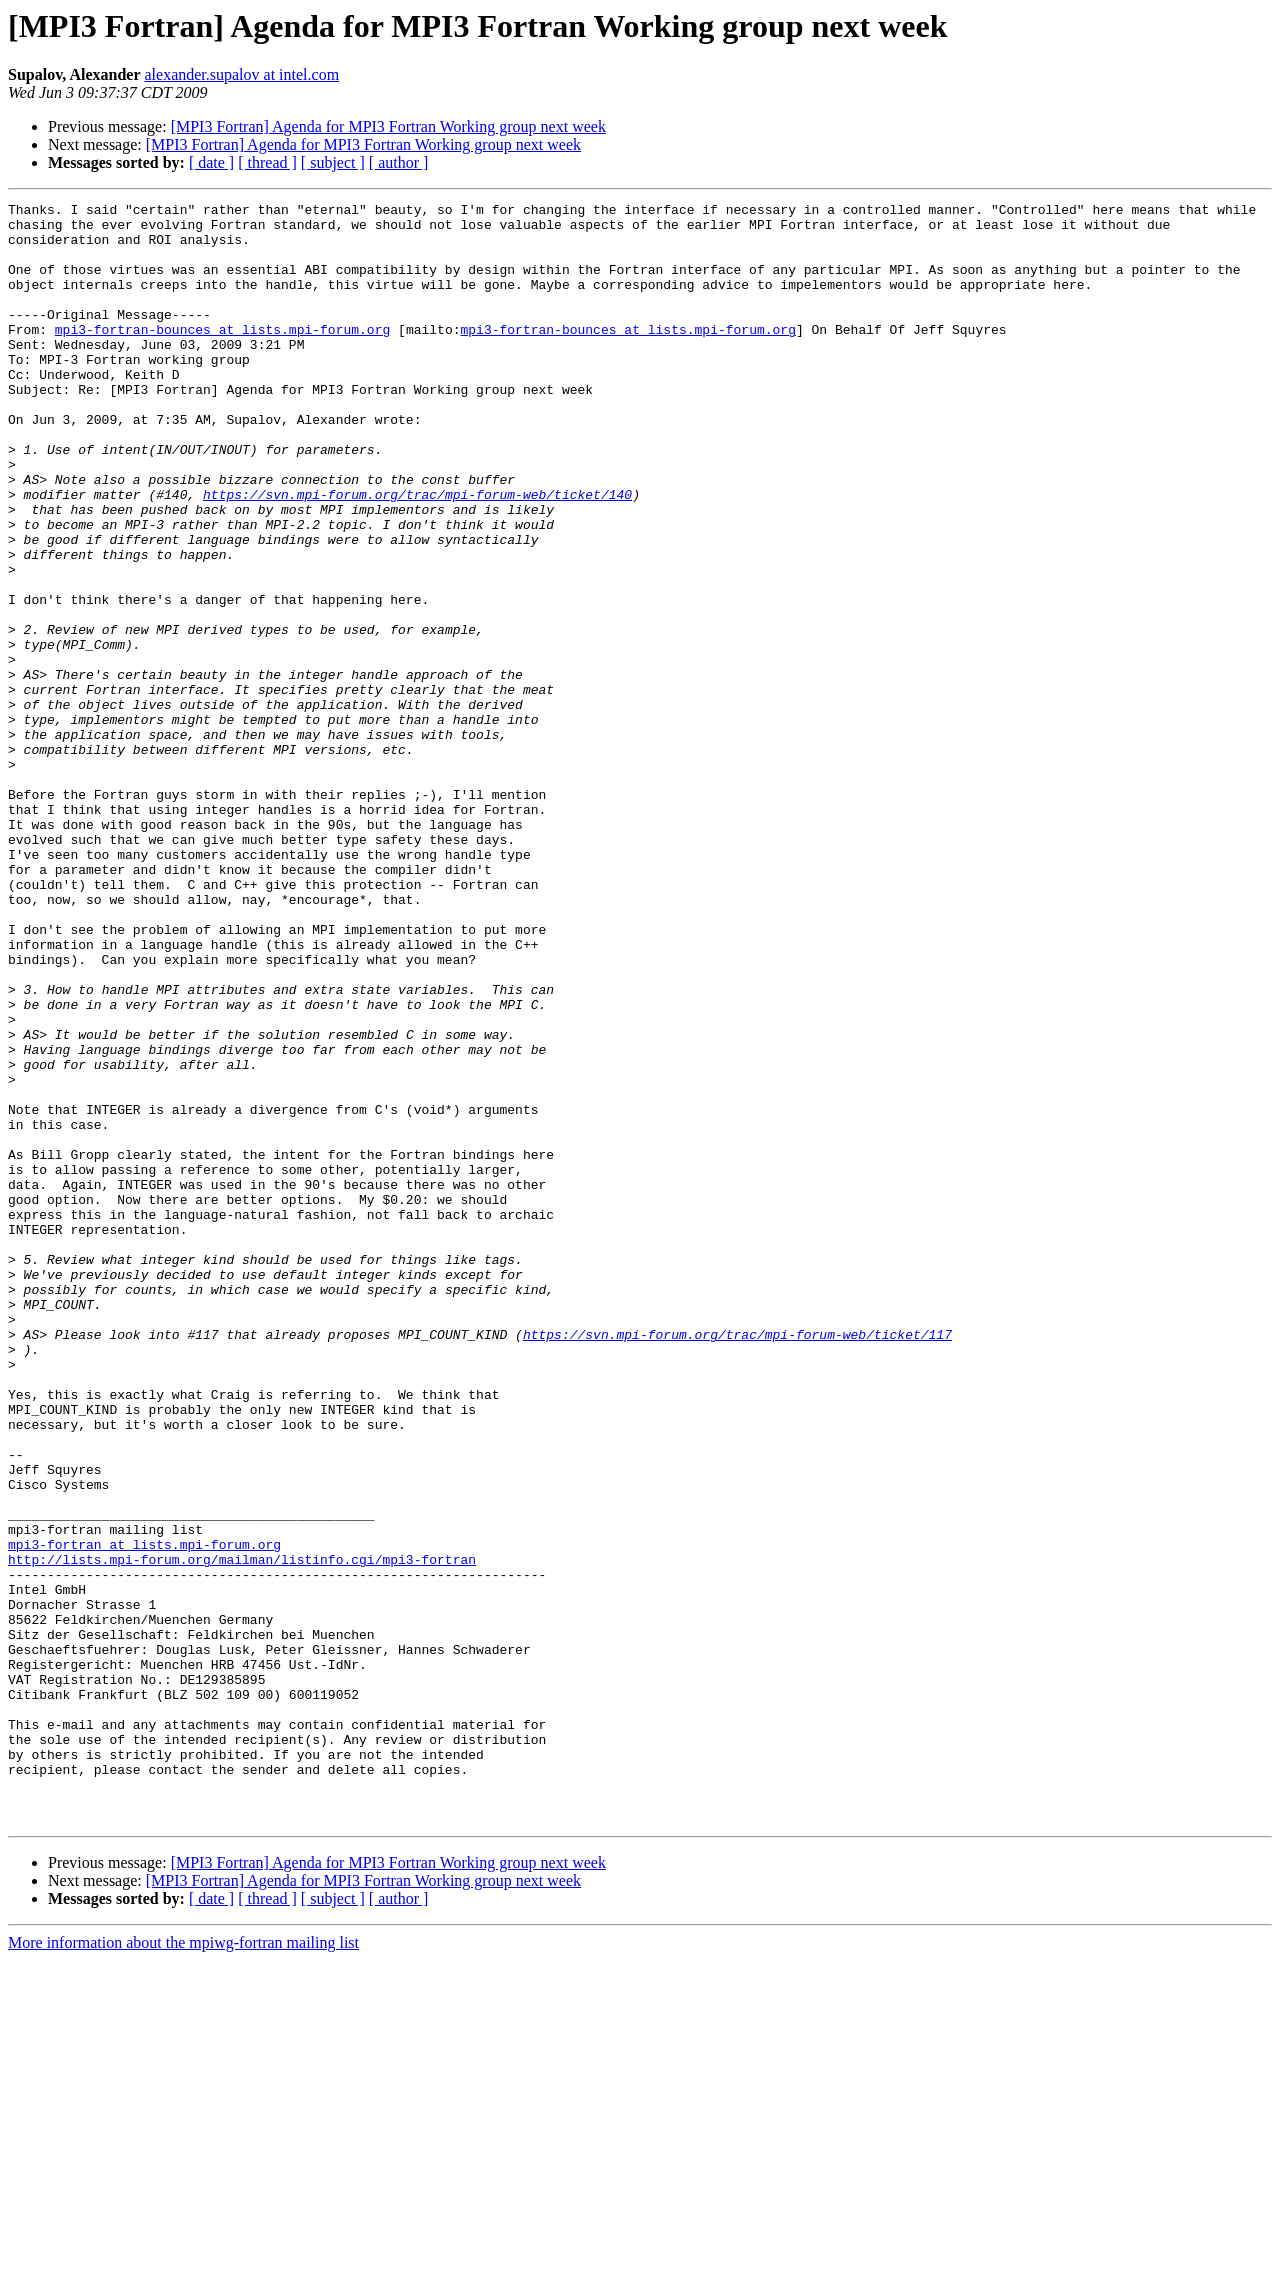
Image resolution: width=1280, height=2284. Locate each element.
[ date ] (211, 162)
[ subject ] (333, 162)
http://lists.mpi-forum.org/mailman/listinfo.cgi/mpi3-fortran (242, 1832)
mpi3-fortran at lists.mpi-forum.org (144, 1814)
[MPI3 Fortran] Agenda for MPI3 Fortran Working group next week (388, 126)
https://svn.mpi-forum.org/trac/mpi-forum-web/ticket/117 (737, 1562)
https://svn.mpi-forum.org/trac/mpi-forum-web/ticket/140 (417, 554)
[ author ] (399, 162)
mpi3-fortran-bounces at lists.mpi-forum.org (222, 356)
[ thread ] (267, 162)
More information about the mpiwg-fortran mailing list (183, 2266)
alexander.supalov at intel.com (241, 74)
